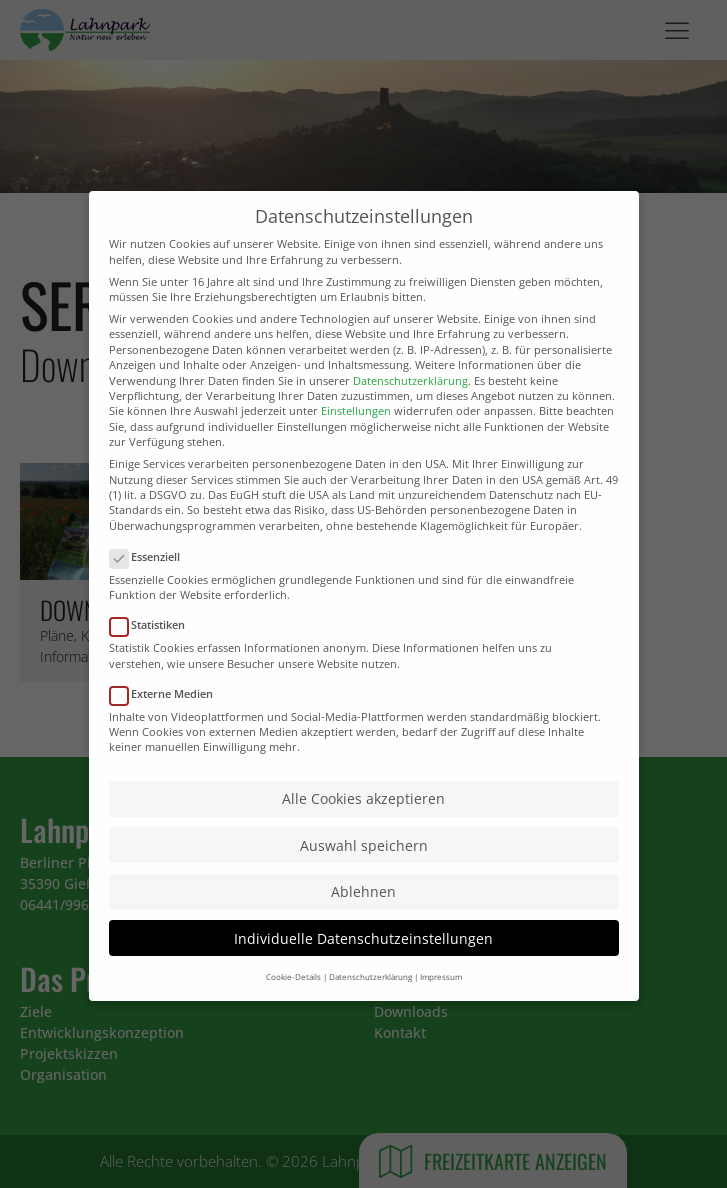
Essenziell (151, 591)
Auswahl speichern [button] (364, 880)
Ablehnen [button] (363, 926)
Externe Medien (167, 727)
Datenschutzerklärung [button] (370, 1011)
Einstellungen (356, 445)
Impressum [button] (441, 1011)
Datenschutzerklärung (410, 415)
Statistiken (153, 659)
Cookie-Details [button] (293, 1011)
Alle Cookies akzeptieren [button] (363, 833)
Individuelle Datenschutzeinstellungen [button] (363, 972)
